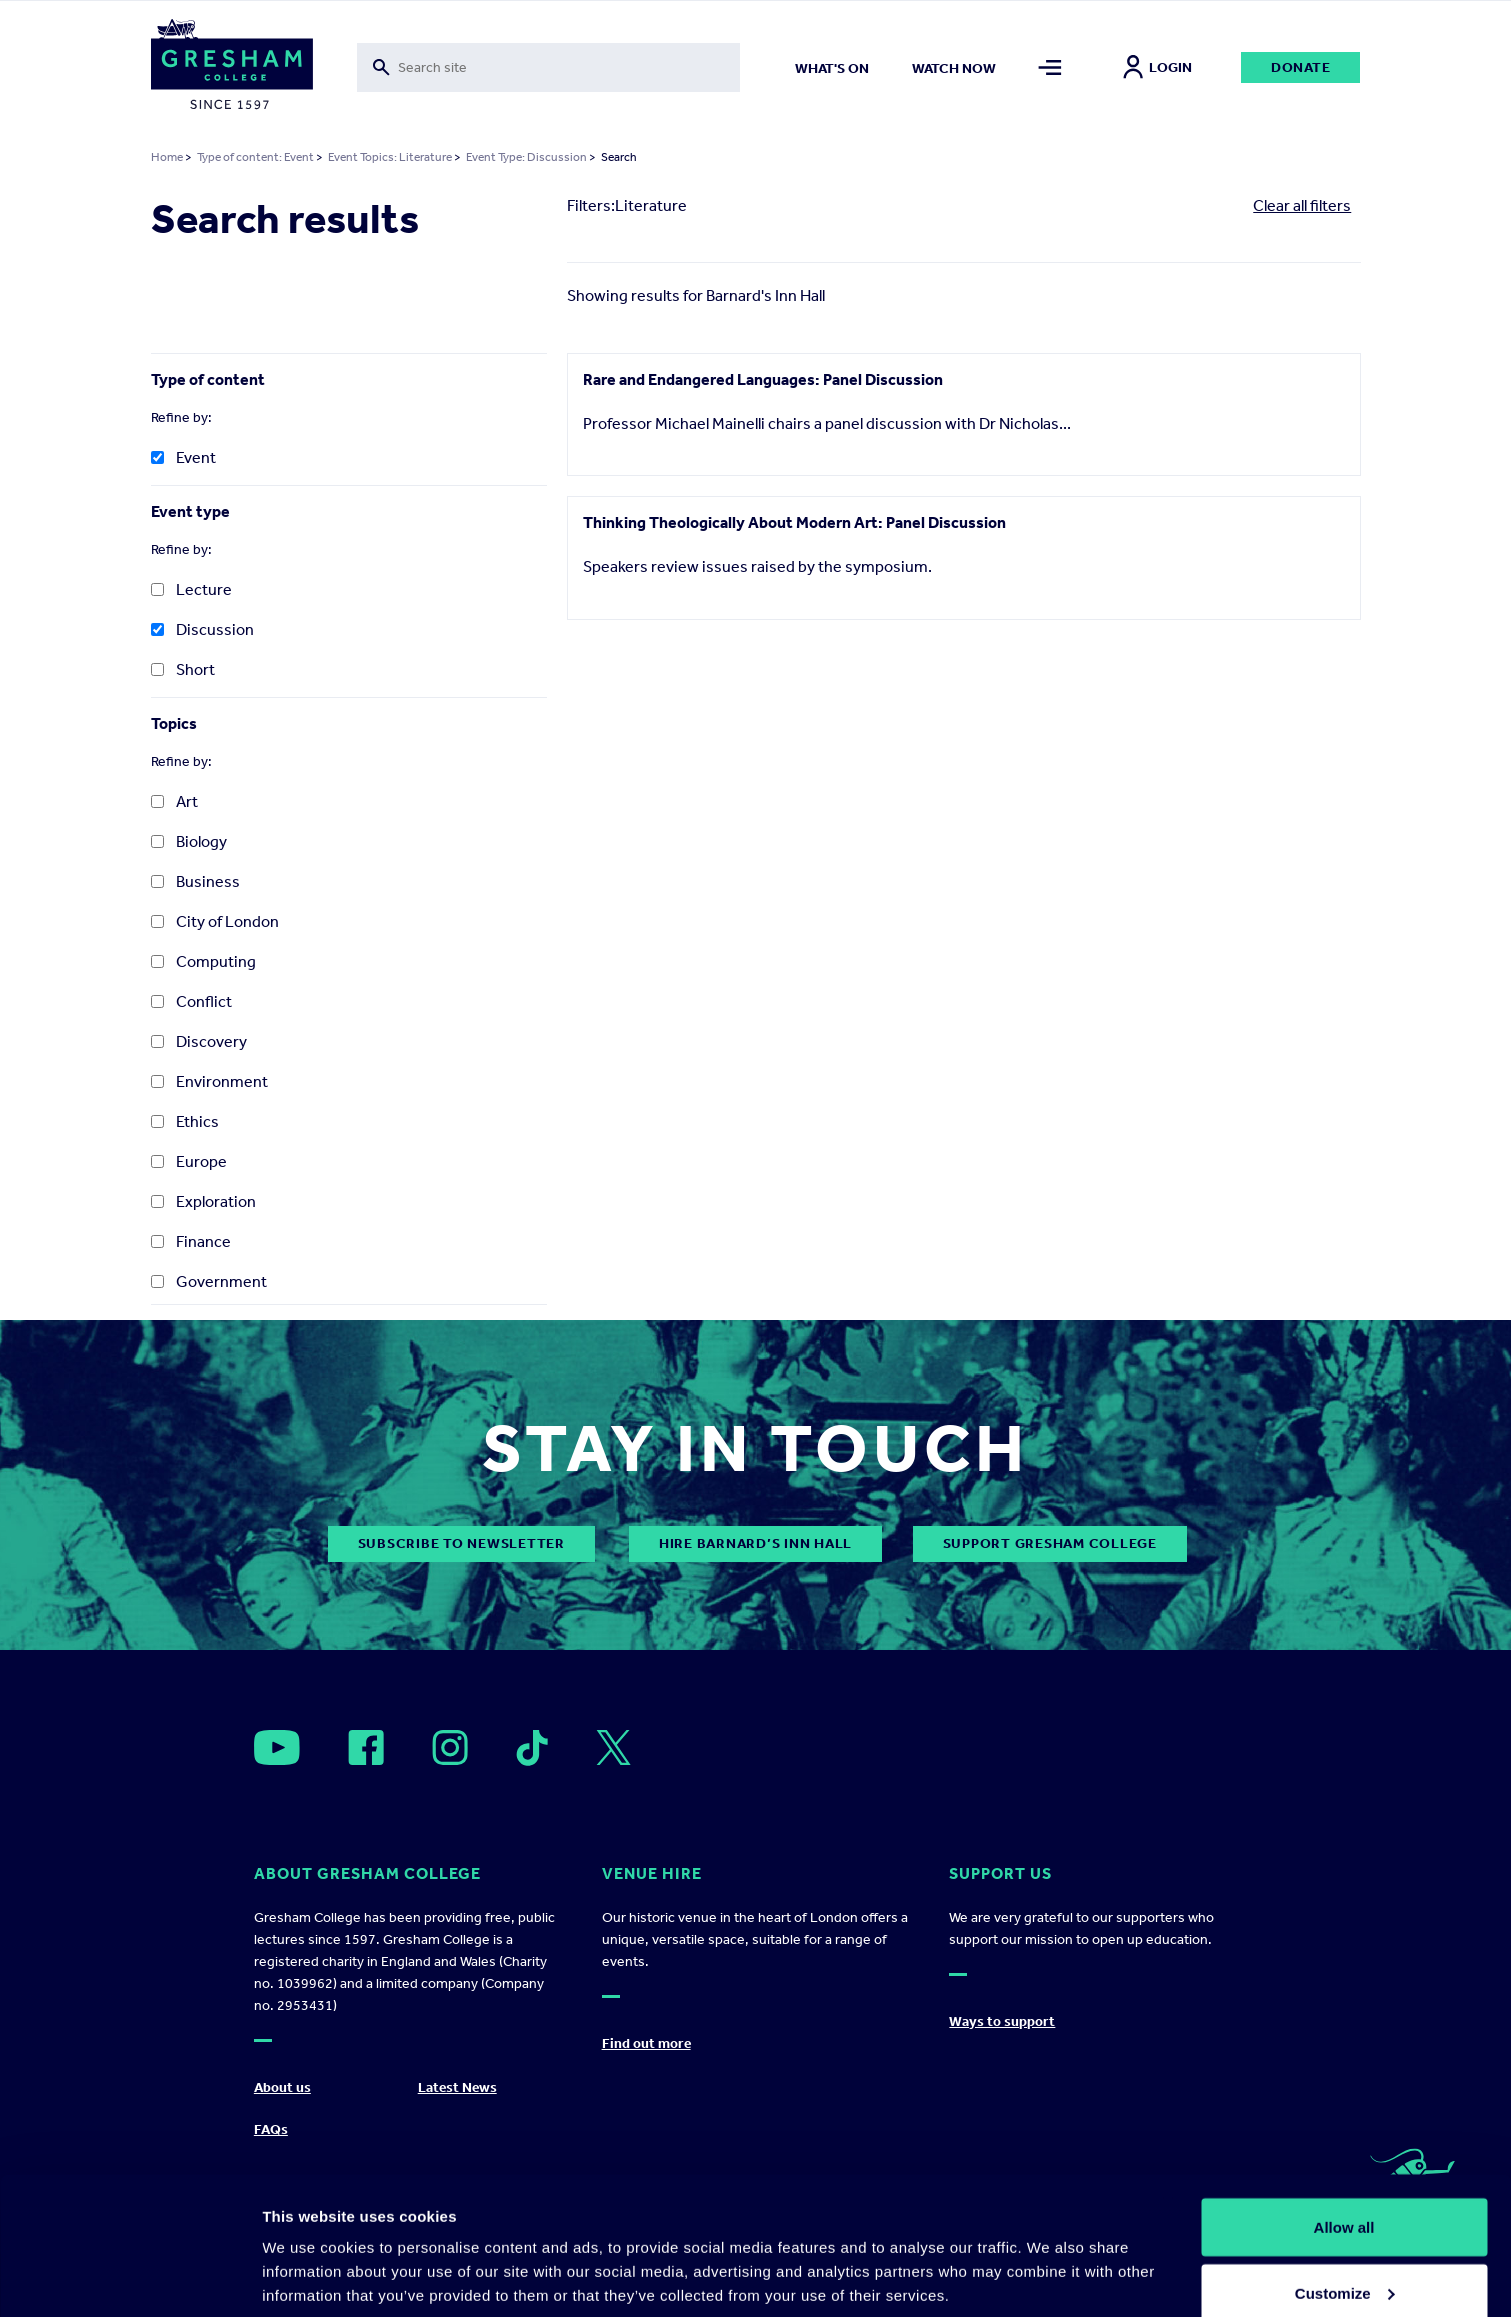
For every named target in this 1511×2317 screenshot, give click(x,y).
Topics (174, 723)
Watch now (954, 68)
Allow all (1344, 2132)
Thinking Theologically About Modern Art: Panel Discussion (794, 530)
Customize (1345, 2198)
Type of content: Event (255, 157)
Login (1157, 67)
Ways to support (1002, 2021)
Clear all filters (1302, 205)
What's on (832, 68)
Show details (308, 2255)
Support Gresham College (1050, 1543)
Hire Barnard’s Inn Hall (755, 1543)
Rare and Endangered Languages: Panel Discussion (763, 379)
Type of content (208, 379)
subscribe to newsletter (461, 1543)
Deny (1344, 2263)
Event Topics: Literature (390, 157)
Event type (190, 511)
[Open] (277, 1747)
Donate (1301, 67)
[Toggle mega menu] (1049, 67)
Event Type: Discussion (526, 157)
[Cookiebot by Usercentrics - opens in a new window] (129, 2278)
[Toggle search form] (548, 67)
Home (167, 157)
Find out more (646, 2043)
